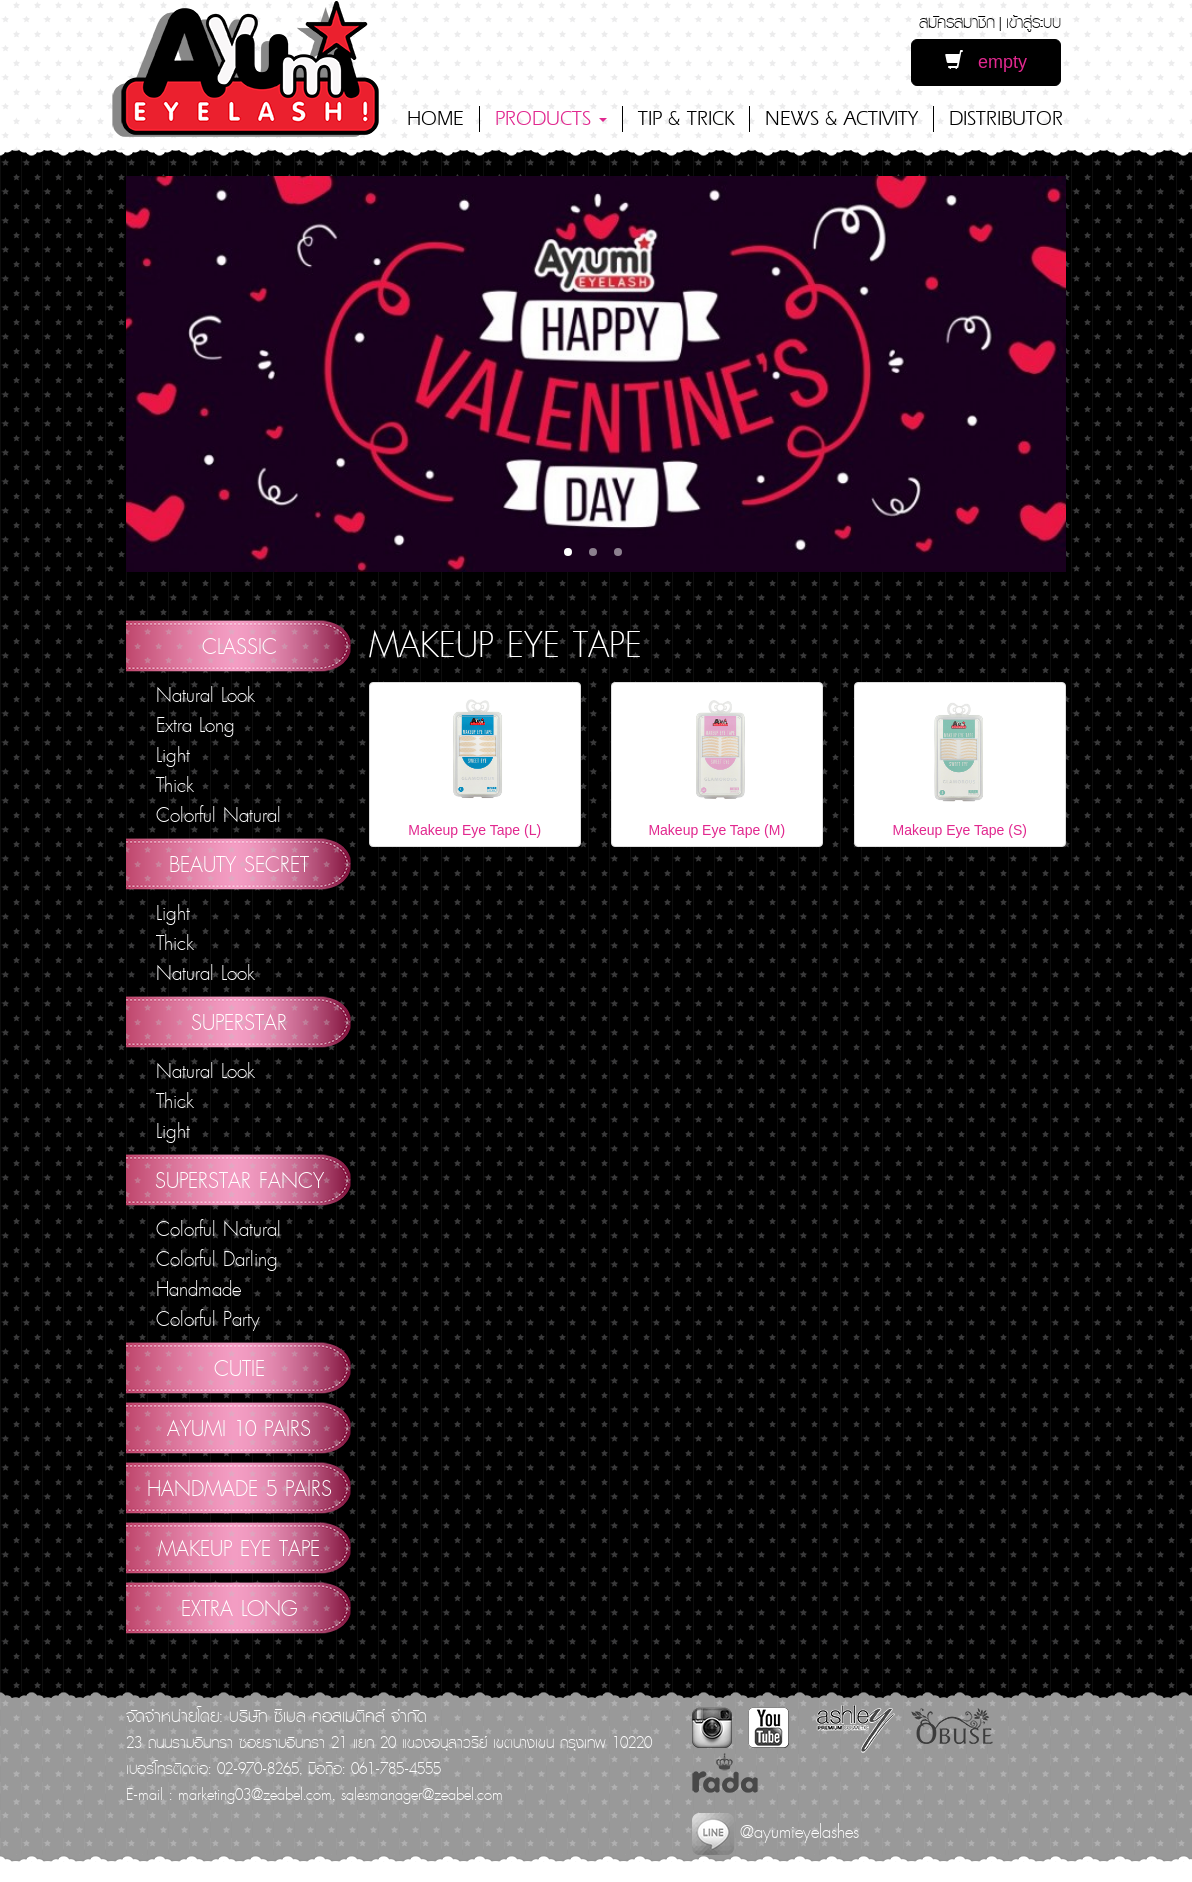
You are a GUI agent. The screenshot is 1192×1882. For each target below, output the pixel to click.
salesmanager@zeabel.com (422, 1794)
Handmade (198, 1289)
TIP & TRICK (686, 118)
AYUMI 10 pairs (239, 1428)
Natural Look (205, 695)
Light (173, 755)
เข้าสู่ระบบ (1033, 21)
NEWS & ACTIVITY (841, 118)
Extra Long (195, 725)
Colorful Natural (218, 815)
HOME (435, 118)
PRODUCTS (551, 118)
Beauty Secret (239, 864)
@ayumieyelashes (775, 1831)
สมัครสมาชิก (957, 21)
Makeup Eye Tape (239, 1548)
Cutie (239, 1368)
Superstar (239, 1022)
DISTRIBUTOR (1006, 118)
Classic (239, 646)
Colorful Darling (217, 1259)
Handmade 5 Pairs (239, 1488)
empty (986, 61)
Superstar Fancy (239, 1180)
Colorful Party (208, 1319)
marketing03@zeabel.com (255, 1794)
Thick (175, 785)
